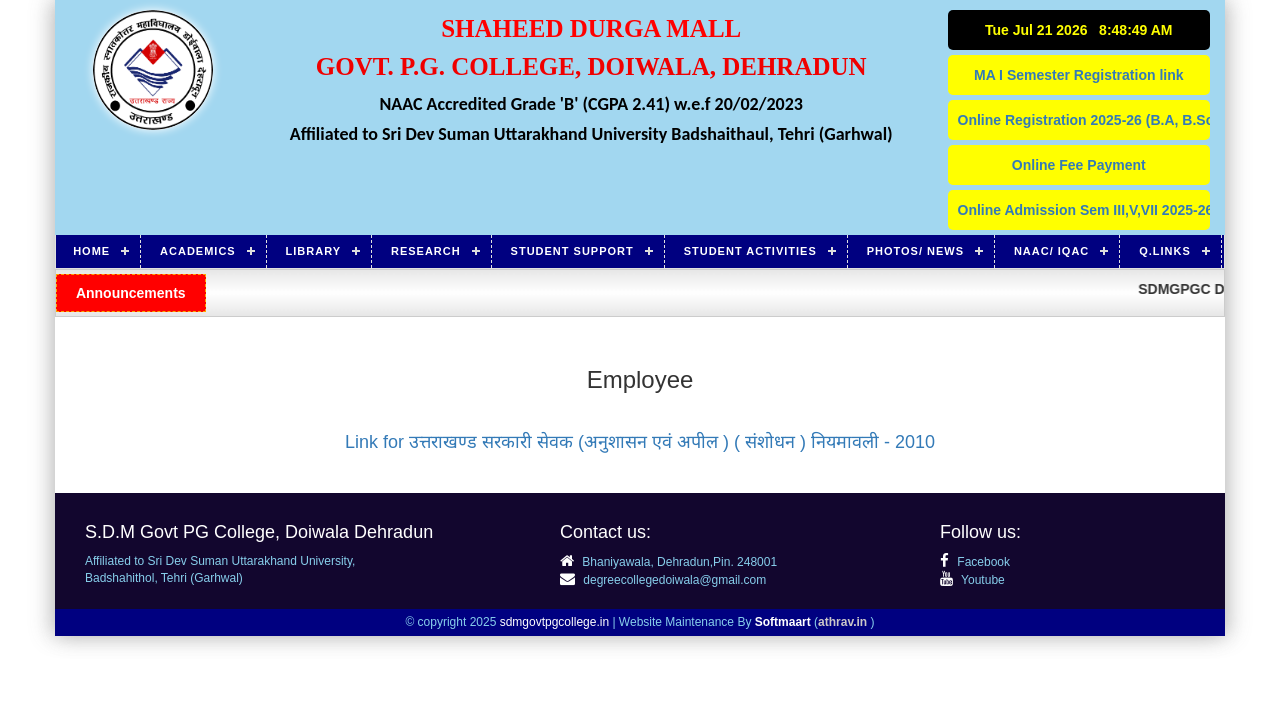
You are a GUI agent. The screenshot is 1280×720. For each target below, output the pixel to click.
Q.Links (1165, 251)
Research (426, 251)
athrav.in (842, 622)
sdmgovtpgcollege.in (554, 622)
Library (313, 251)
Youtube (972, 580)
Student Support (572, 251)
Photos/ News (915, 251)
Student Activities (750, 251)
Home (91, 251)
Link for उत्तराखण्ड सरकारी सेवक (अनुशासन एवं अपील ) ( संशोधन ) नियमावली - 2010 (640, 442)
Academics (198, 251)
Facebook (975, 562)
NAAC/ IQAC (1051, 251)
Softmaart (783, 622)
